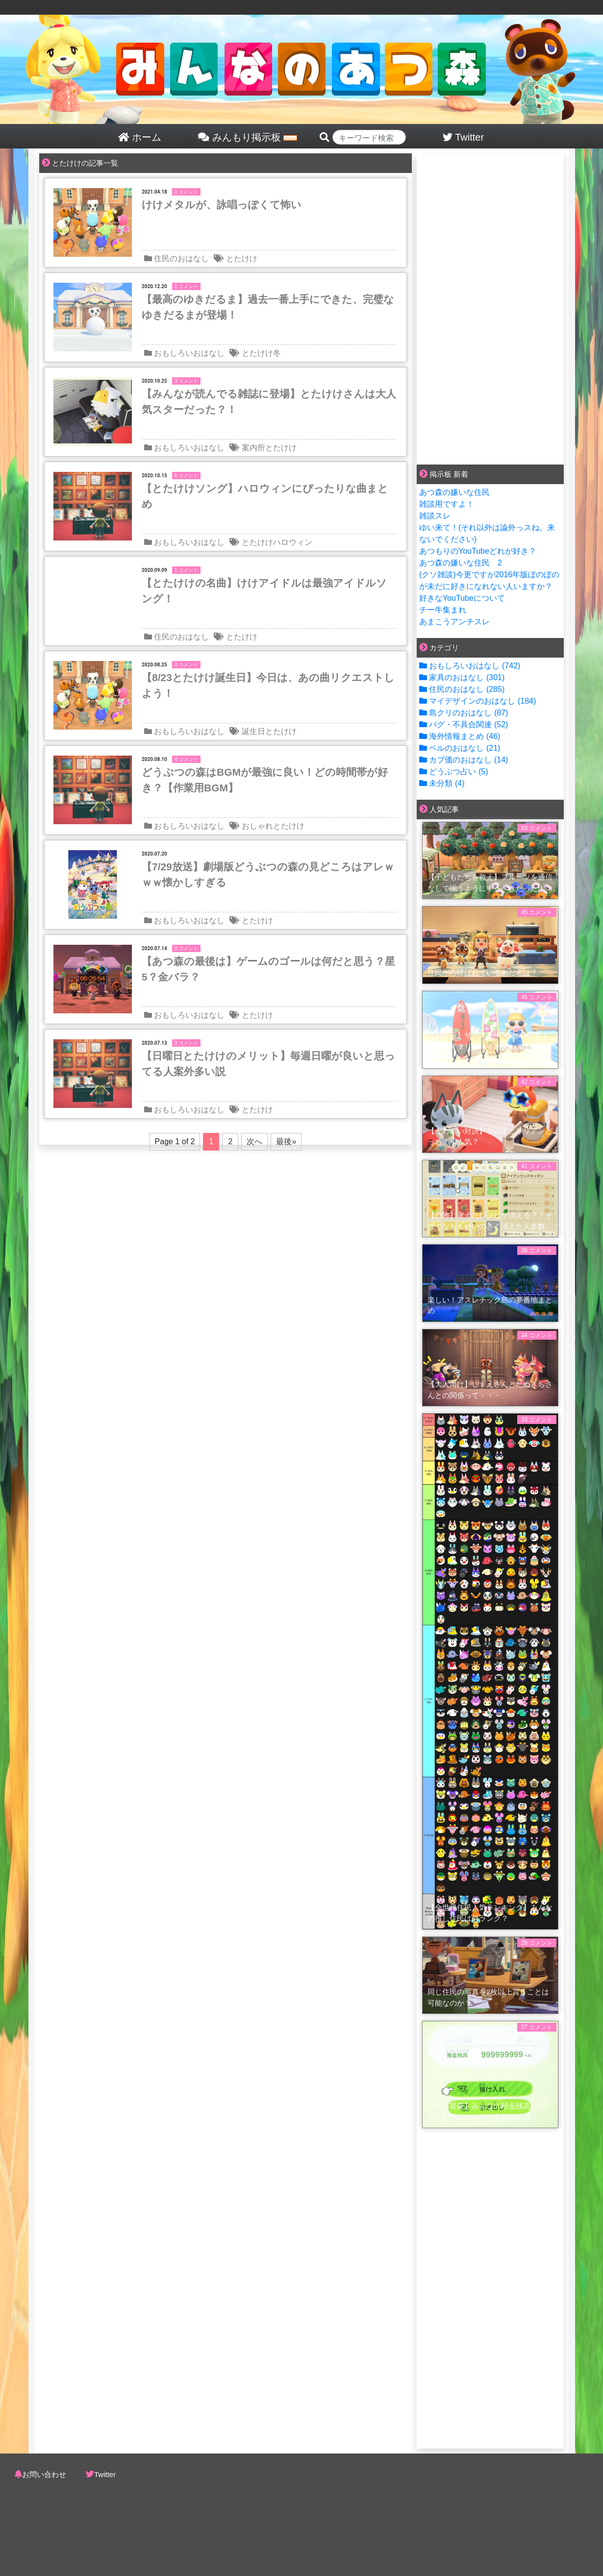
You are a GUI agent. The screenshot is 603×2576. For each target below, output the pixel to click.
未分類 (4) (441, 783)
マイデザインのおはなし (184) (477, 701)
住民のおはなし (181, 258)
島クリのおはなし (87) (463, 713)
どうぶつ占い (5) (453, 771)
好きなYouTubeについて (462, 598)
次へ (254, 1141)
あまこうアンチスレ (454, 621)
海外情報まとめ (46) (459, 736)
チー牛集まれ (442, 610)
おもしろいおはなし (189, 353)
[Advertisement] (490, 307)
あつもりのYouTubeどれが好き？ (477, 551)
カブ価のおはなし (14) (463, 760)
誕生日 (253, 731)
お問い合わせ (44, 2474)
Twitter (105, 2474)
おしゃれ (257, 826)
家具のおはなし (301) (461, 677)
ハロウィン (292, 542)
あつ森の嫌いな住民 (454, 492)
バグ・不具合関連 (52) (463, 724)
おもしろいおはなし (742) (469, 666)
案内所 (253, 447)
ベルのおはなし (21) (459, 748)
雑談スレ (435, 516)
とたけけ (241, 258)
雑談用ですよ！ (446, 504)
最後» (286, 1141)
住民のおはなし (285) (461, 689)
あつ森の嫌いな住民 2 (460, 563)
